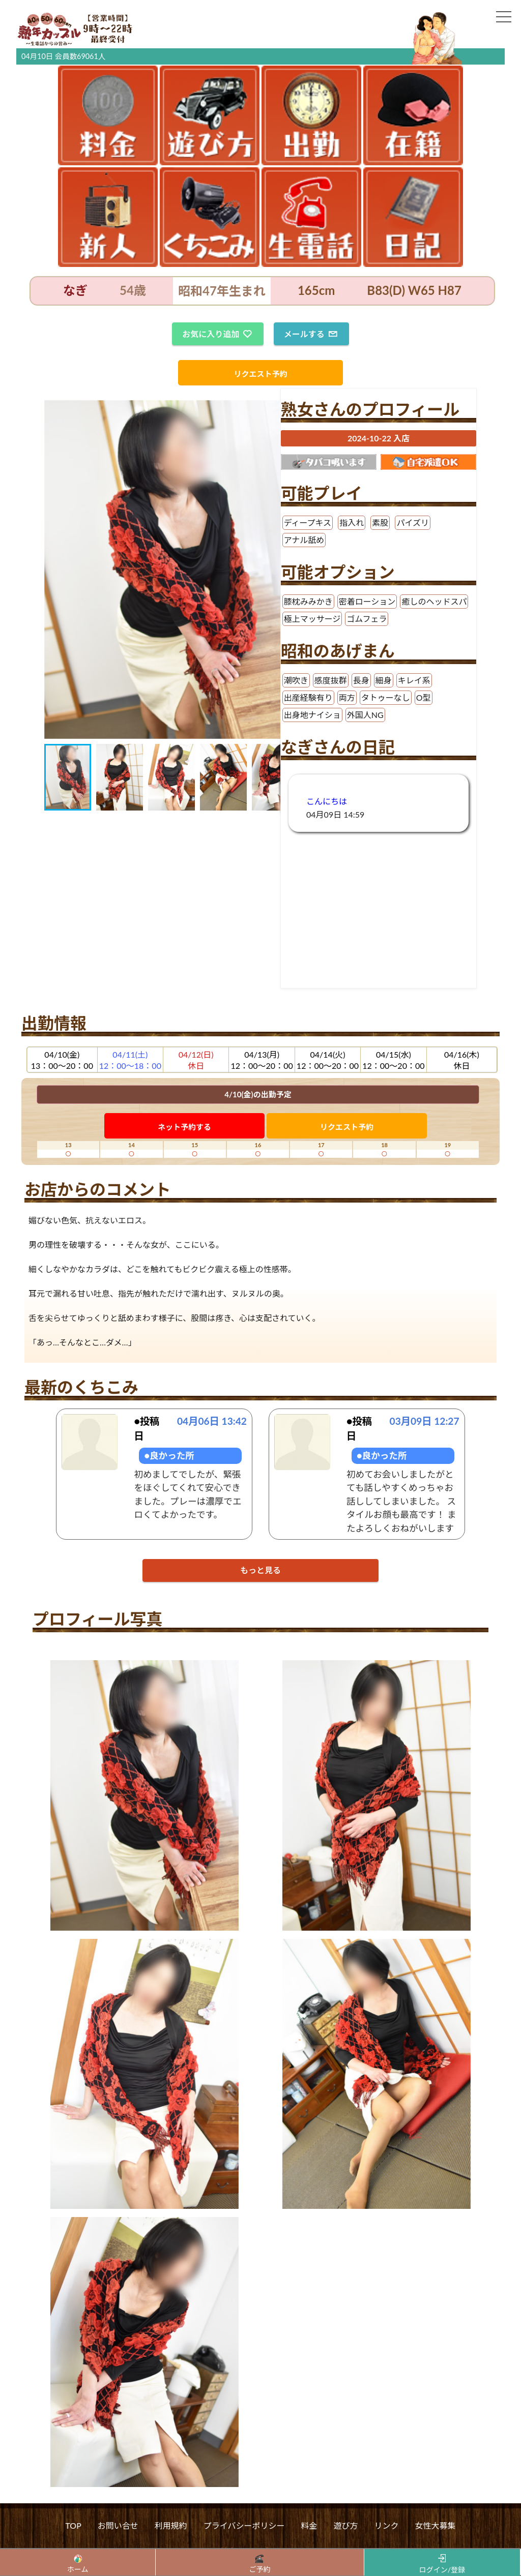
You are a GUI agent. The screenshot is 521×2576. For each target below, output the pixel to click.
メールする (310, 334)
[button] (53, 569)
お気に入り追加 (216, 334)
